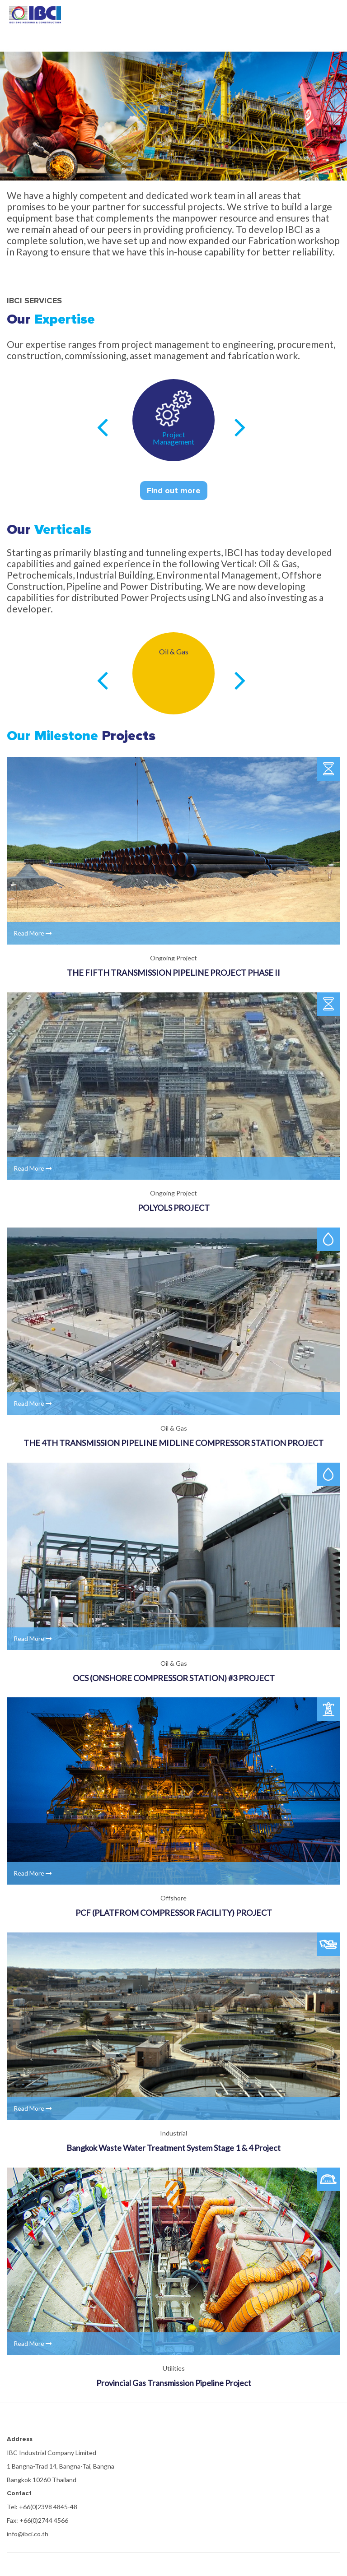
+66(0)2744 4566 (43, 2520)
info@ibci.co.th (27, 2534)
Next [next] (240, 427)
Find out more (174, 491)
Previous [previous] (102, 427)
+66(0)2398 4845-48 (48, 2507)
